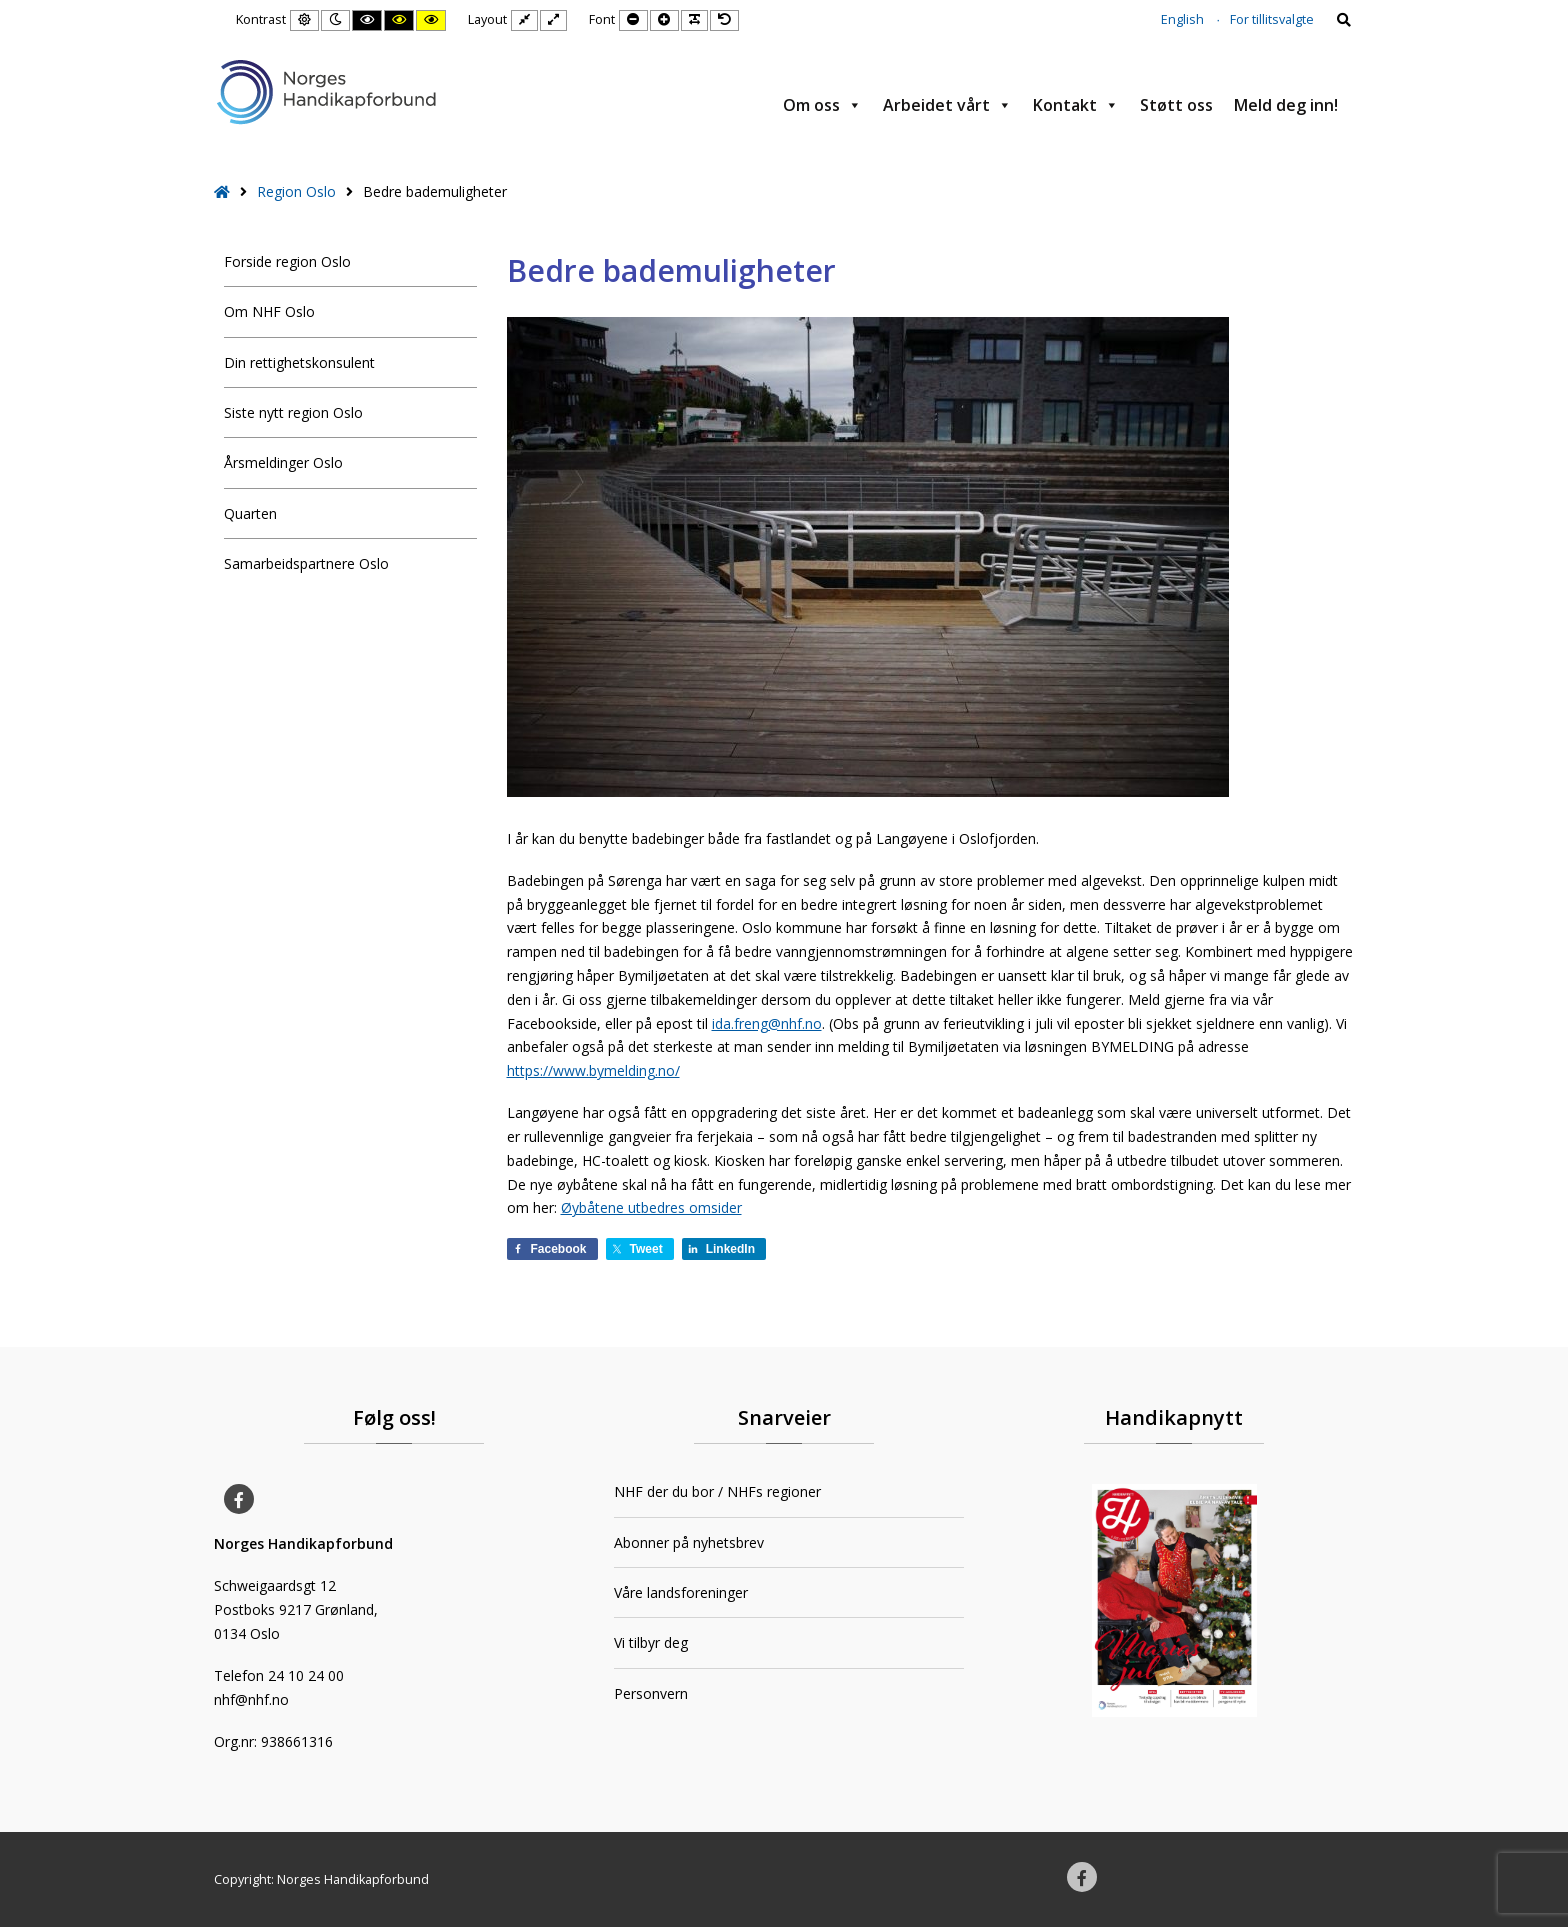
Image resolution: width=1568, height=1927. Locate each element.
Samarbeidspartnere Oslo (306, 563)
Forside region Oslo (287, 261)
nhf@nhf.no (251, 1699)
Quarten (250, 513)
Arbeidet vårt (947, 105)
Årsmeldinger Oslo (283, 462)
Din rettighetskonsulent (299, 362)
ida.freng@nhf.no (767, 1023)
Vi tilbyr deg (651, 1642)
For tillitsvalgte (1272, 19)
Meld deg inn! (1286, 105)
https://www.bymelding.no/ (593, 1070)
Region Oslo (296, 191)
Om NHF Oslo (269, 311)
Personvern (651, 1693)
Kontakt (1076, 105)
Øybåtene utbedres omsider (651, 1207)
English (1182, 19)
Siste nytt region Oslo (293, 412)
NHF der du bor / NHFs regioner (717, 1491)
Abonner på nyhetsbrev (689, 1542)
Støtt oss (1176, 105)
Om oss (822, 105)
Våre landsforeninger (681, 1592)
